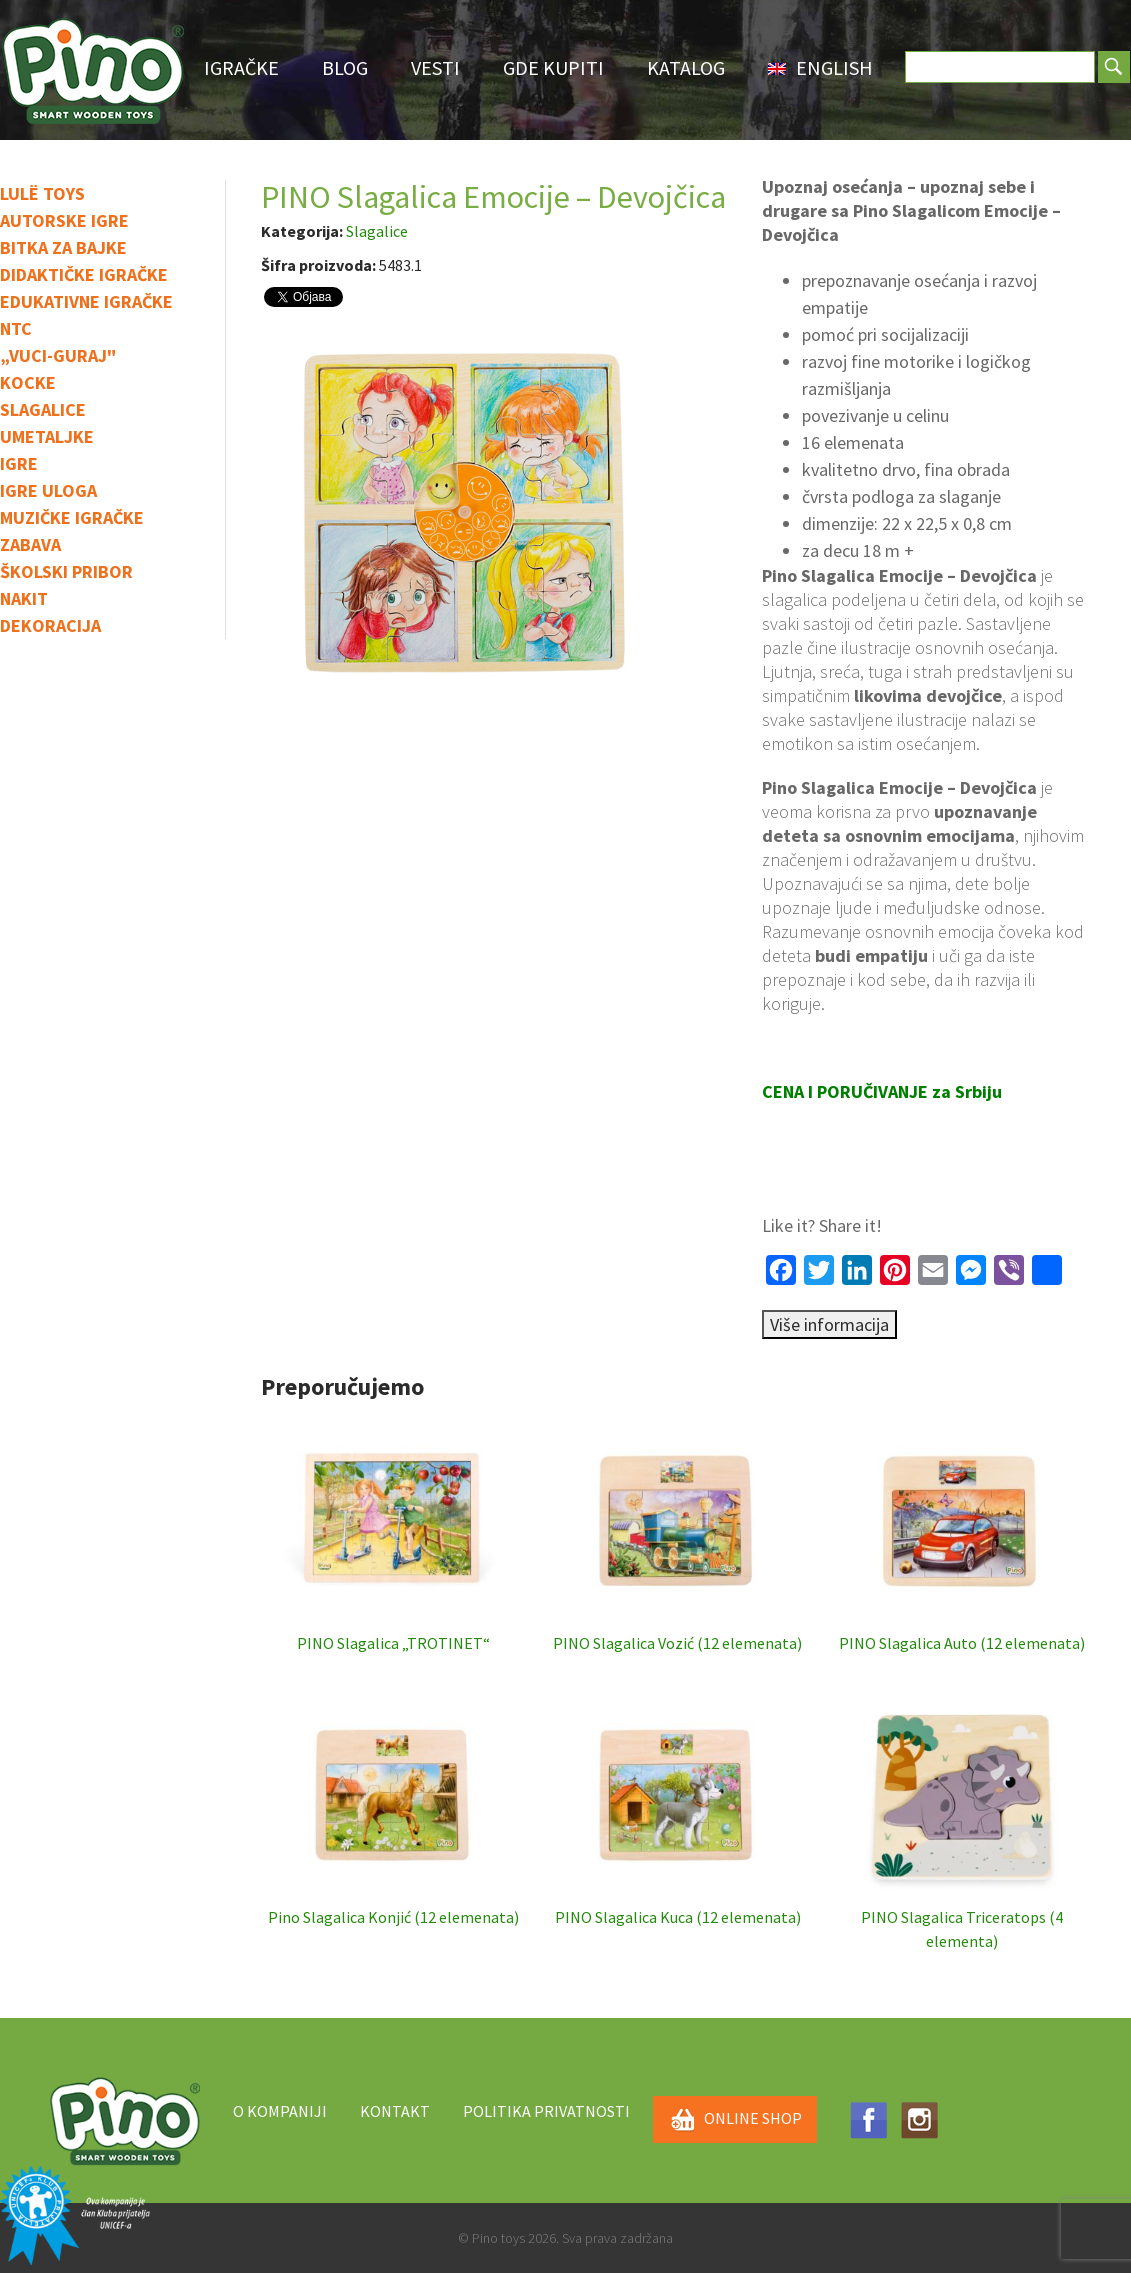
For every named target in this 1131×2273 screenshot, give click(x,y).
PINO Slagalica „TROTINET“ (394, 1532)
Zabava (30, 544)
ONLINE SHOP (735, 2120)
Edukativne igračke (86, 301)
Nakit (24, 598)
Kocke (28, 382)
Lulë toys (42, 193)
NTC (16, 328)
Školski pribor (66, 571)
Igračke (241, 67)
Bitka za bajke (63, 247)
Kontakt (395, 2111)
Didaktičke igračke (84, 274)
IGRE (19, 463)
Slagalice (43, 409)
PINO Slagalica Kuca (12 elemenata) (678, 1806)
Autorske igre (64, 220)
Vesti (435, 67)
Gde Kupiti (553, 67)
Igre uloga (48, 490)
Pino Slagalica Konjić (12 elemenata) (393, 1806)
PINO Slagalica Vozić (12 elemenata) (677, 1532)
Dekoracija (50, 625)
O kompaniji (280, 2111)
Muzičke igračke (72, 517)
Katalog (686, 67)
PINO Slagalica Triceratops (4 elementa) (962, 1818)
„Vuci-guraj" (58, 355)
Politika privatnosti (546, 2111)
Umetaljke (47, 436)
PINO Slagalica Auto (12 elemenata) (962, 1532)
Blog (345, 67)
